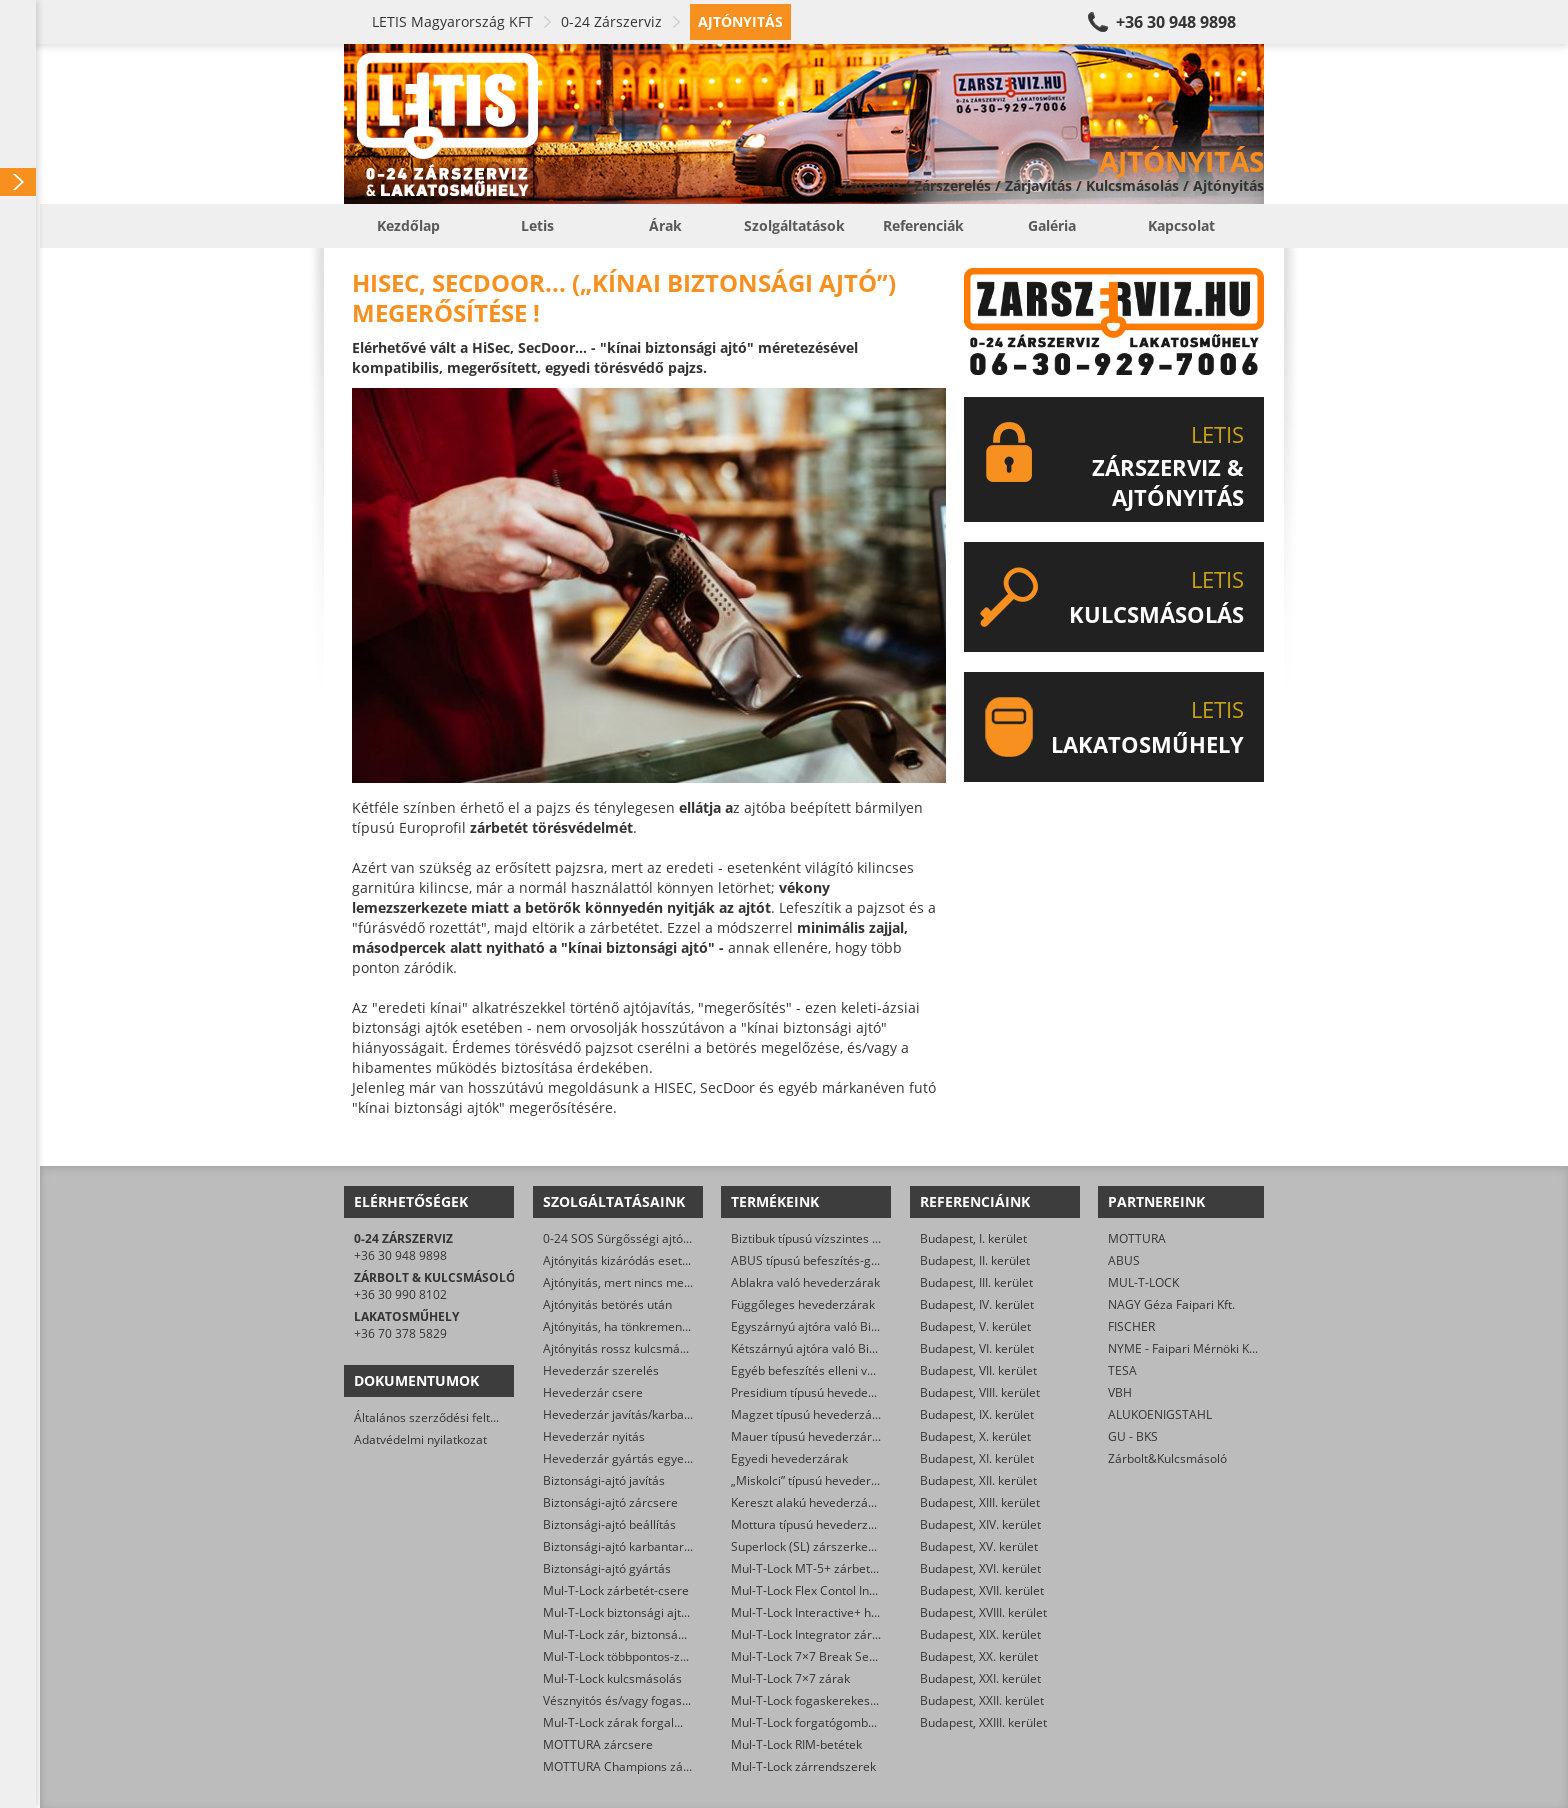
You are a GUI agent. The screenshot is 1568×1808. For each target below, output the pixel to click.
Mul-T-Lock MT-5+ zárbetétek (812, 1568)
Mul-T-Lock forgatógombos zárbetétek (837, 1722)
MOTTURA (1137, 1238)
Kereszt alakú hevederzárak (808, 1502)
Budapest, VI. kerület (977, 1348)
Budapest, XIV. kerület (980, 1524)
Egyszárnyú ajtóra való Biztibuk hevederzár (851, 1326)
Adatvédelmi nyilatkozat (420, 1439)
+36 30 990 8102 (400, 1294)
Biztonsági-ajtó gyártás (607, 1568)
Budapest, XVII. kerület (982, 1590)
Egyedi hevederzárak (789, 1458)
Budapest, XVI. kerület (980, 1568)
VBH (1120, 1392)
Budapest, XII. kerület (978, 1480)
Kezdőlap (408, 225)
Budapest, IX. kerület (977, 1414)
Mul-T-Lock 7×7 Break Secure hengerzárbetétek (864, 1656)
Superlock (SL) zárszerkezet (808, 1546)
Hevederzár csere (593, 1392)
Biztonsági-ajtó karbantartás (622, 1546)
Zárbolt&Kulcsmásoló (1167, 1458)
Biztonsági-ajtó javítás (604, 1480)
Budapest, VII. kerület (978, 1370)
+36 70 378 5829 (400, 1333)
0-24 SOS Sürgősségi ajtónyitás (629, 1238)
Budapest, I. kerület (973, 1238)
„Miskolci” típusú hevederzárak (816, 1480)
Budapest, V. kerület (975, 1326)
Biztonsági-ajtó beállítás (609, 1524)
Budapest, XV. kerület (979, 1546)
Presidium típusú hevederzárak (817, 1392)
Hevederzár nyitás (594, 1436)
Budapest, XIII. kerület (980, 1502)
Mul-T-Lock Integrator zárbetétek (822, 1634)
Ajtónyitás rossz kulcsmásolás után (640, 1348)
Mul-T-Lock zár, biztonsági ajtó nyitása (649, 1634)
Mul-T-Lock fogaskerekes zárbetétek (832, 1700)
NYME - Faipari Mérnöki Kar (1184, 1348)
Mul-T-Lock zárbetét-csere (616, 1590)
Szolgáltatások (794, 225)
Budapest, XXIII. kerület (983, 1722)
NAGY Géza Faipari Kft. (1171, 1304)
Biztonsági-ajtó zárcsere (610, 1502)
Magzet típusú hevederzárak (810, 1414)
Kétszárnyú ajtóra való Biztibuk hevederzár (850, 1348)
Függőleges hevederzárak (803, 1304)
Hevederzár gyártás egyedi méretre (643, 1458)
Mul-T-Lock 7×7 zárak (790, 1678)
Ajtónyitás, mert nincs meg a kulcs (637, 1282)
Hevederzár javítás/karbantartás (633, 1414)
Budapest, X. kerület (975, 1436)
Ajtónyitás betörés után (607, 1304)
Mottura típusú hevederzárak (812, 1524)
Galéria (1052, 225)
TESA (1122, 1370)
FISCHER (1131, 1326)
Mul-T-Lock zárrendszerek (803, 1766)
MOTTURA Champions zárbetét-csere (647, 1766)
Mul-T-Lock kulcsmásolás (612, 1678)
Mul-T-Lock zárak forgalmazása (630, 1722)
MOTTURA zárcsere (598, 1744)
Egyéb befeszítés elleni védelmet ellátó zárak (856, 1370)
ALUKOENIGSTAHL (1160, 1414)
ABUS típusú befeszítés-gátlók (814, 1260)
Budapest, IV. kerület (977, 1304)
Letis (537, 225)
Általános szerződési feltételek (439, 1417)
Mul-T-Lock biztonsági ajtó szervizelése (651, 1612)
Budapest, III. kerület (976, 1282)
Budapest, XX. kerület (979, 1656)
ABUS (1124, 1260)
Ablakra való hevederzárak (805, 1282)
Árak (665, 225)
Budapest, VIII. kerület (980, 1392)
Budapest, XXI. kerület (980, 1678)
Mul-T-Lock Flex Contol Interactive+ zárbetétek (859, 1590)
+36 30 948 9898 (1176, 22)
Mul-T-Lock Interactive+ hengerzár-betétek (849, 1612)
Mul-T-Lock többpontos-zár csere (634, 1656)
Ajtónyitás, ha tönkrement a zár (630, 1326)
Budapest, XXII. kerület (982, 1700)
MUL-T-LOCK (1143, 1282)
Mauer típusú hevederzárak (808, 1436)
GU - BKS (1133, 1436)
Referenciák (923, 225)
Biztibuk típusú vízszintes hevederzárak (840, 1238)
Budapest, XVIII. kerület (983, 1612)
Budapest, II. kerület (975, 1260)
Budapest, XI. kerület (977, 1458)
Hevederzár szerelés (601, 1370)
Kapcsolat (1181, 225)
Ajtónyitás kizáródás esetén (619, 1260)
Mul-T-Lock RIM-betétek (796, 1744)
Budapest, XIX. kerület (980, 1634)
